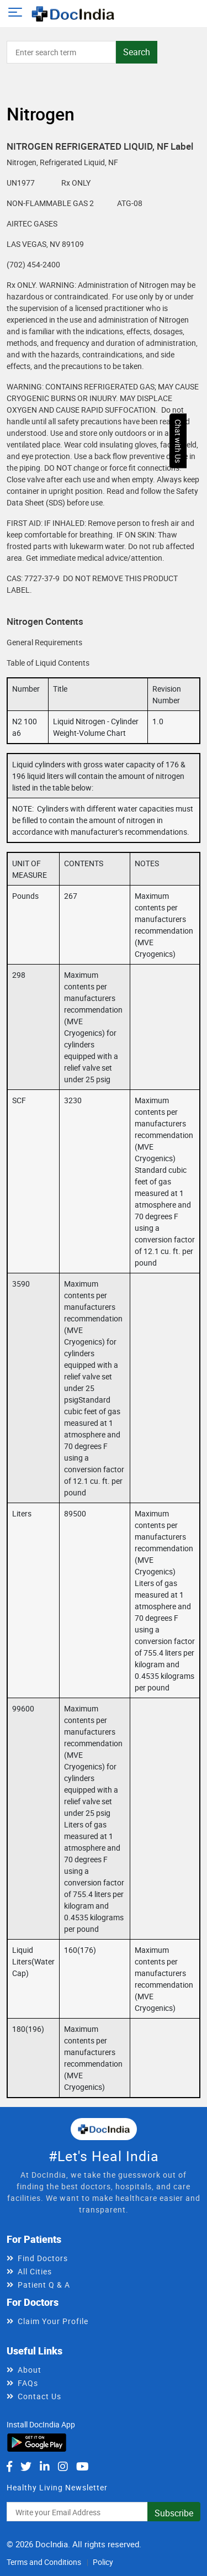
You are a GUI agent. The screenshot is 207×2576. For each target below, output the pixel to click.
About (29, 2369)
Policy (103, 2562)
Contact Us (39, 2396)
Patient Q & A (44, 2284)
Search (136, 52)
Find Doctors (43, 2258)
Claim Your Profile (53, 2321)
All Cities (35, 2271)
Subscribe (174, 2513)
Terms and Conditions (44, 2562)
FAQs (28, 2383)
